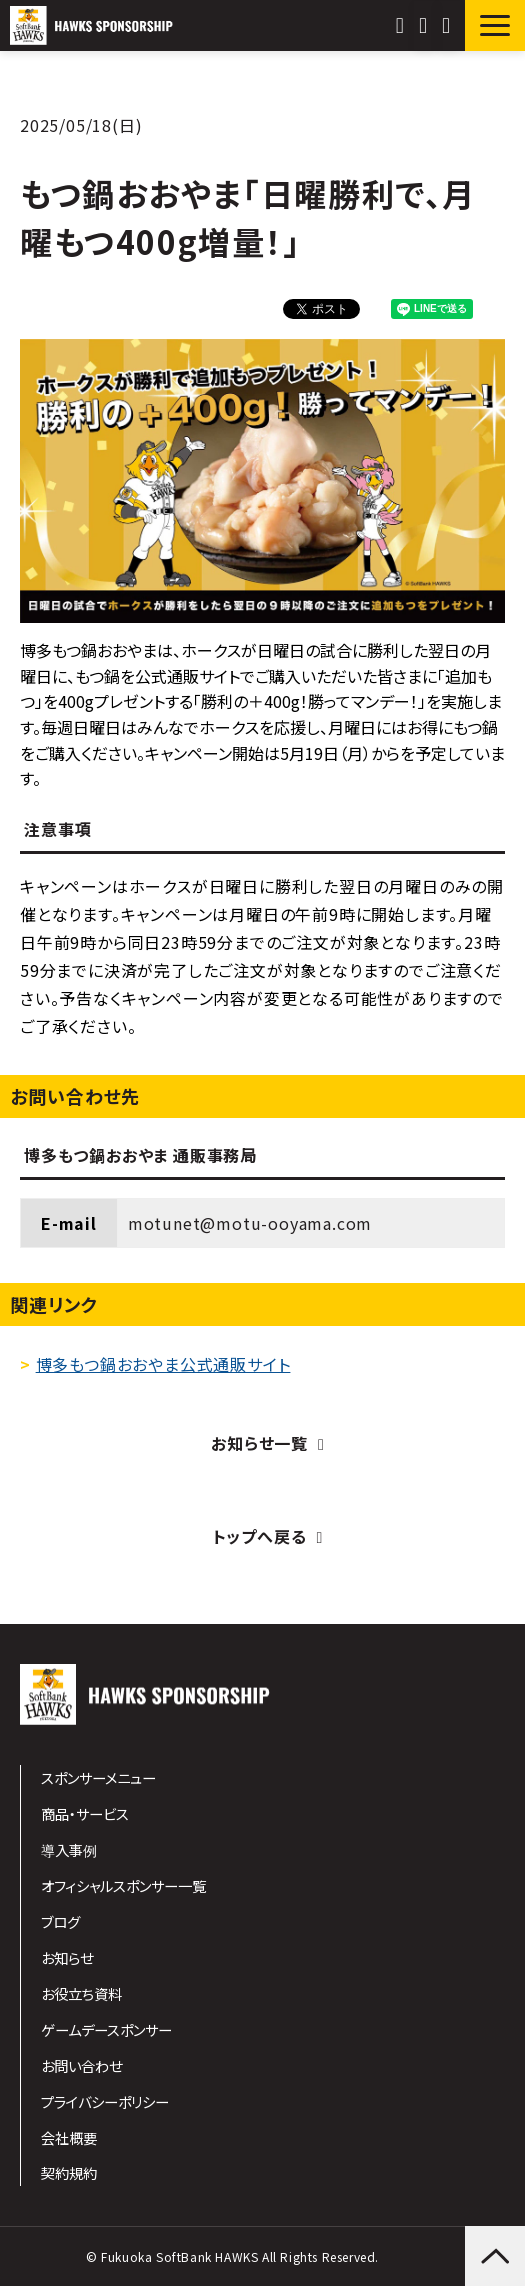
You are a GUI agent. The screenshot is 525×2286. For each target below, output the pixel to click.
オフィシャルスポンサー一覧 (123, 1885)
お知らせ (67, 1957)
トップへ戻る (260, 1536)
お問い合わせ (425, 25)
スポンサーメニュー (98, 1777)
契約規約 (69, 2172)
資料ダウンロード (448, 25)
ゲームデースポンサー (106, 2029)
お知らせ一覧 (259, 1443)
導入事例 (69, 1849)
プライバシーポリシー (105, 2101)
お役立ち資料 (81, 1993)
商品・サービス (85, 1813)
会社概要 (69, 2137)
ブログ (60, 1921)
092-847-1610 (402, 26)
